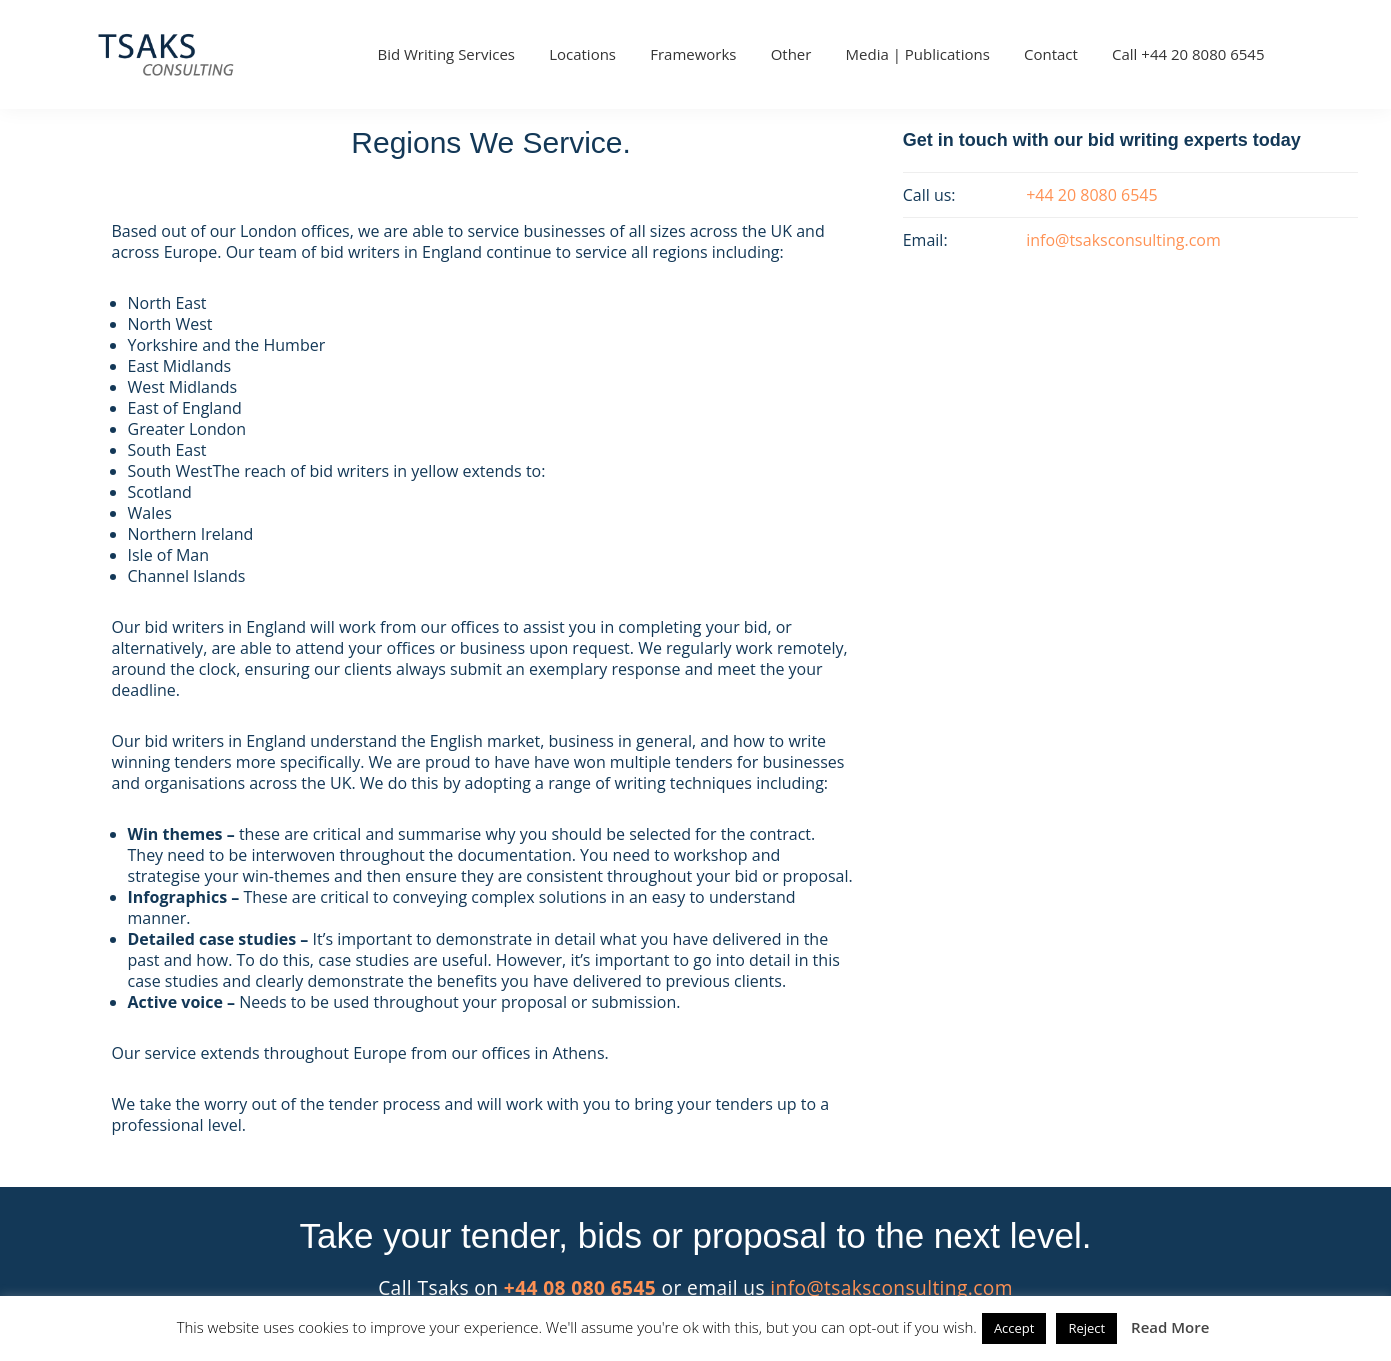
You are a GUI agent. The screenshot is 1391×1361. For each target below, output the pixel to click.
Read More (1170, 1327)
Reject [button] (1086, 1328)
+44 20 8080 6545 (1091, 195)
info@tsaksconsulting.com (891, 1287)
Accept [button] (1014, 1328)
